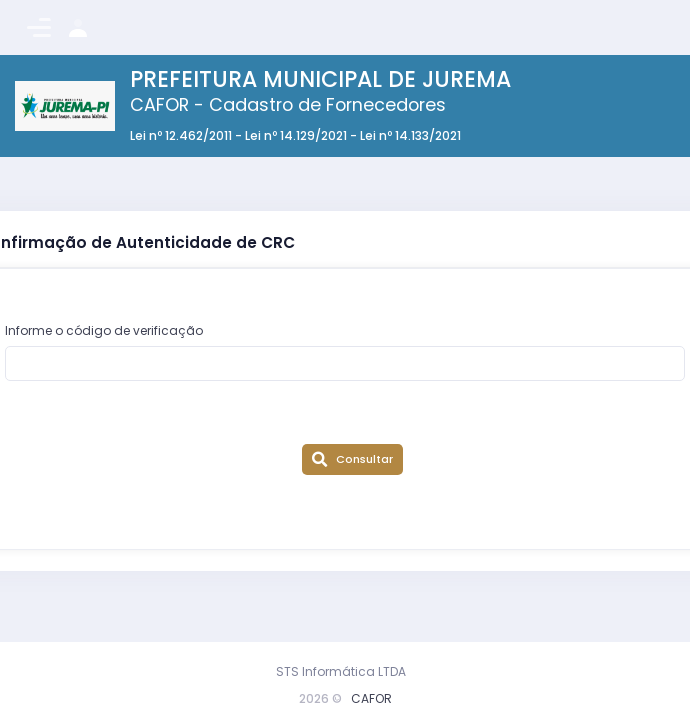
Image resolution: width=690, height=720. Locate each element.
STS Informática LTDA (341, 671)
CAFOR (371, 698)
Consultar (352, 459)
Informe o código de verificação (104, 330)
